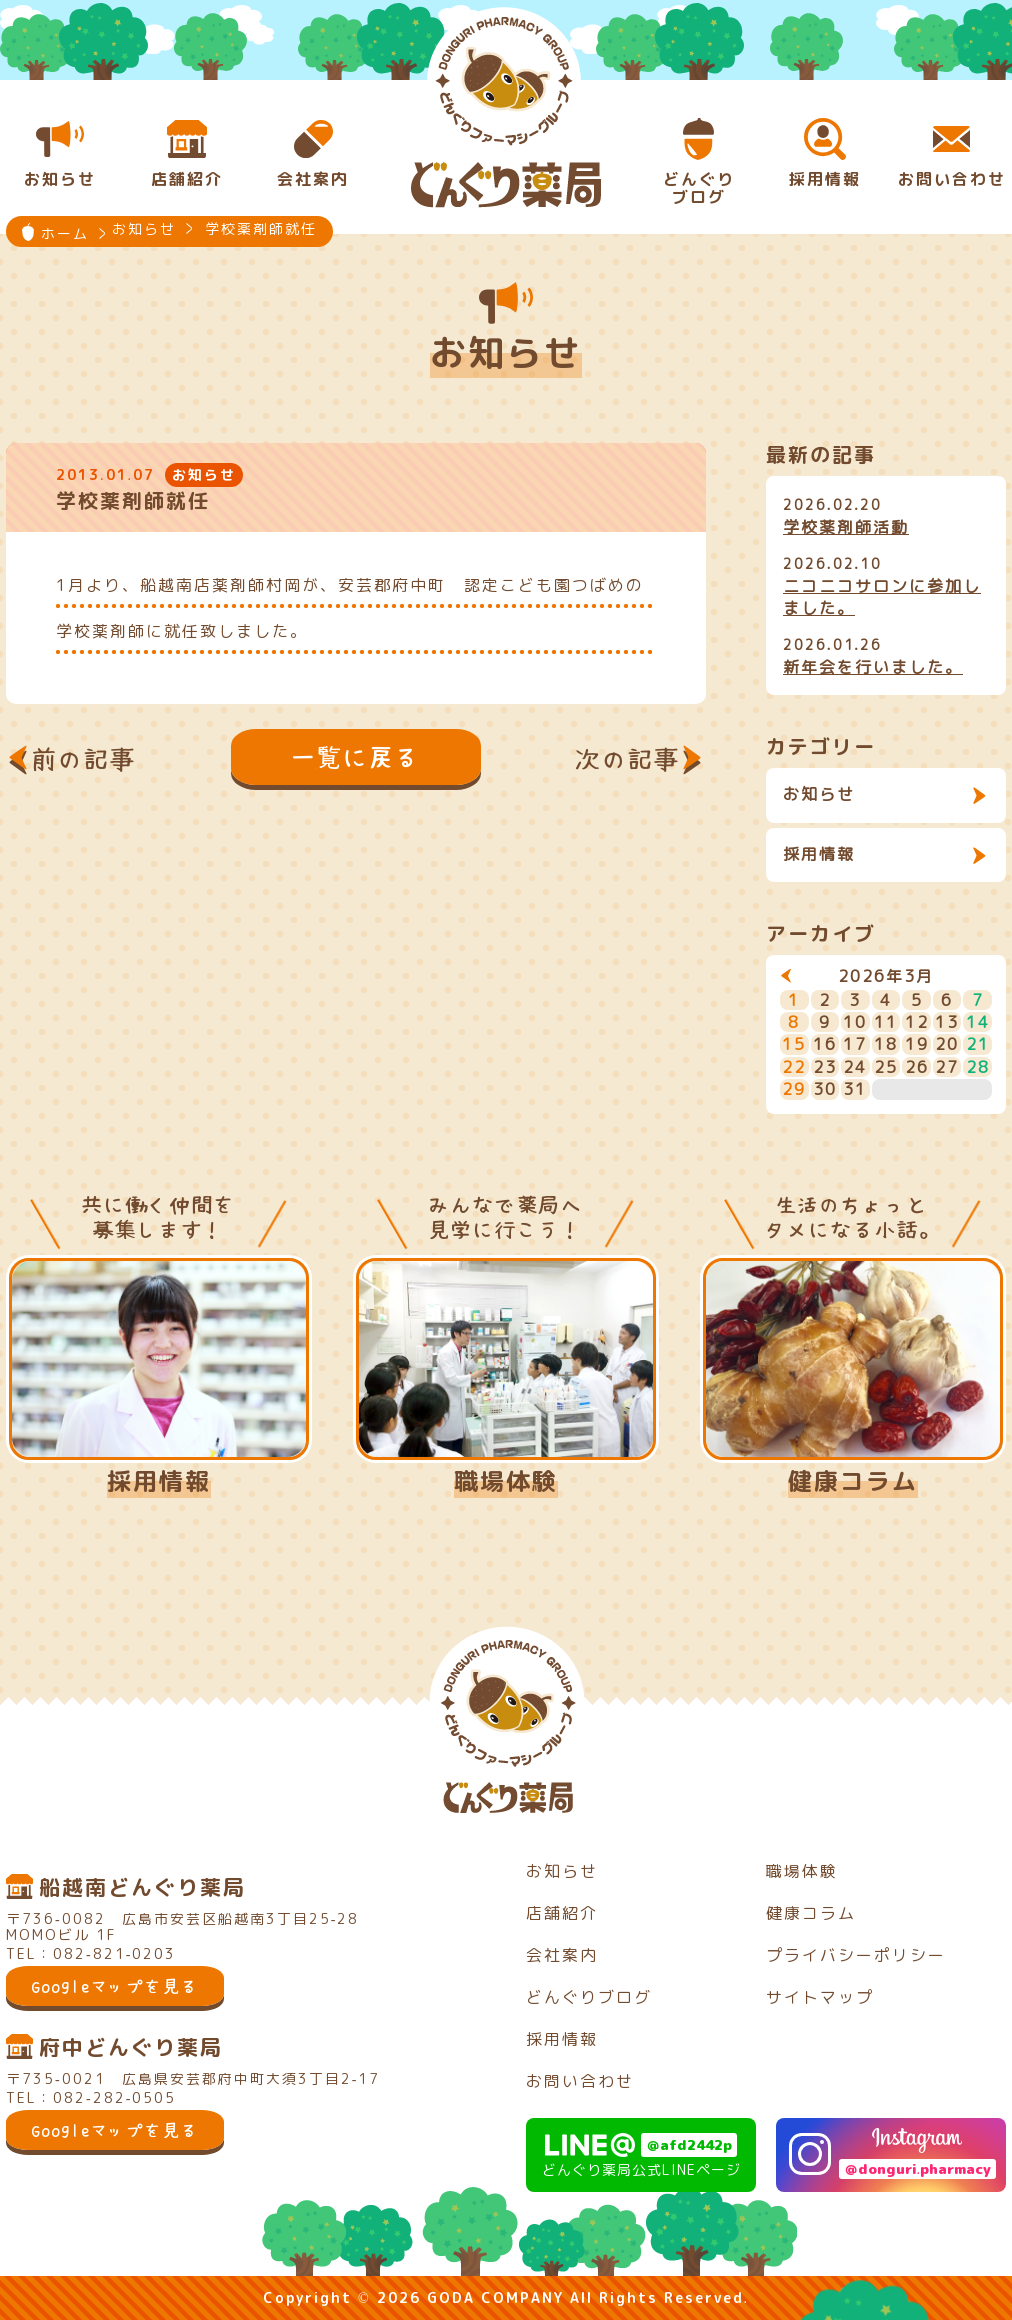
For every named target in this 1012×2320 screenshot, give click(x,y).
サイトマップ (820, 1997)
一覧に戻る (356, 757)
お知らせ (819, 794)
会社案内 (562, 1955)
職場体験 (506, 1481)
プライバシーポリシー (856, 1955)
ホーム (65, 233)
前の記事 (84, 759)
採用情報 (819, 854)
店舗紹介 (562, 1913)
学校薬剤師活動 (846, 527)
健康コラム (853, 1481)
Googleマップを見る (115, 1986)
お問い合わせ (580, 2081)
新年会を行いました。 (873, 667)
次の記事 (628, 759)
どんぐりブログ (589, 1997)
